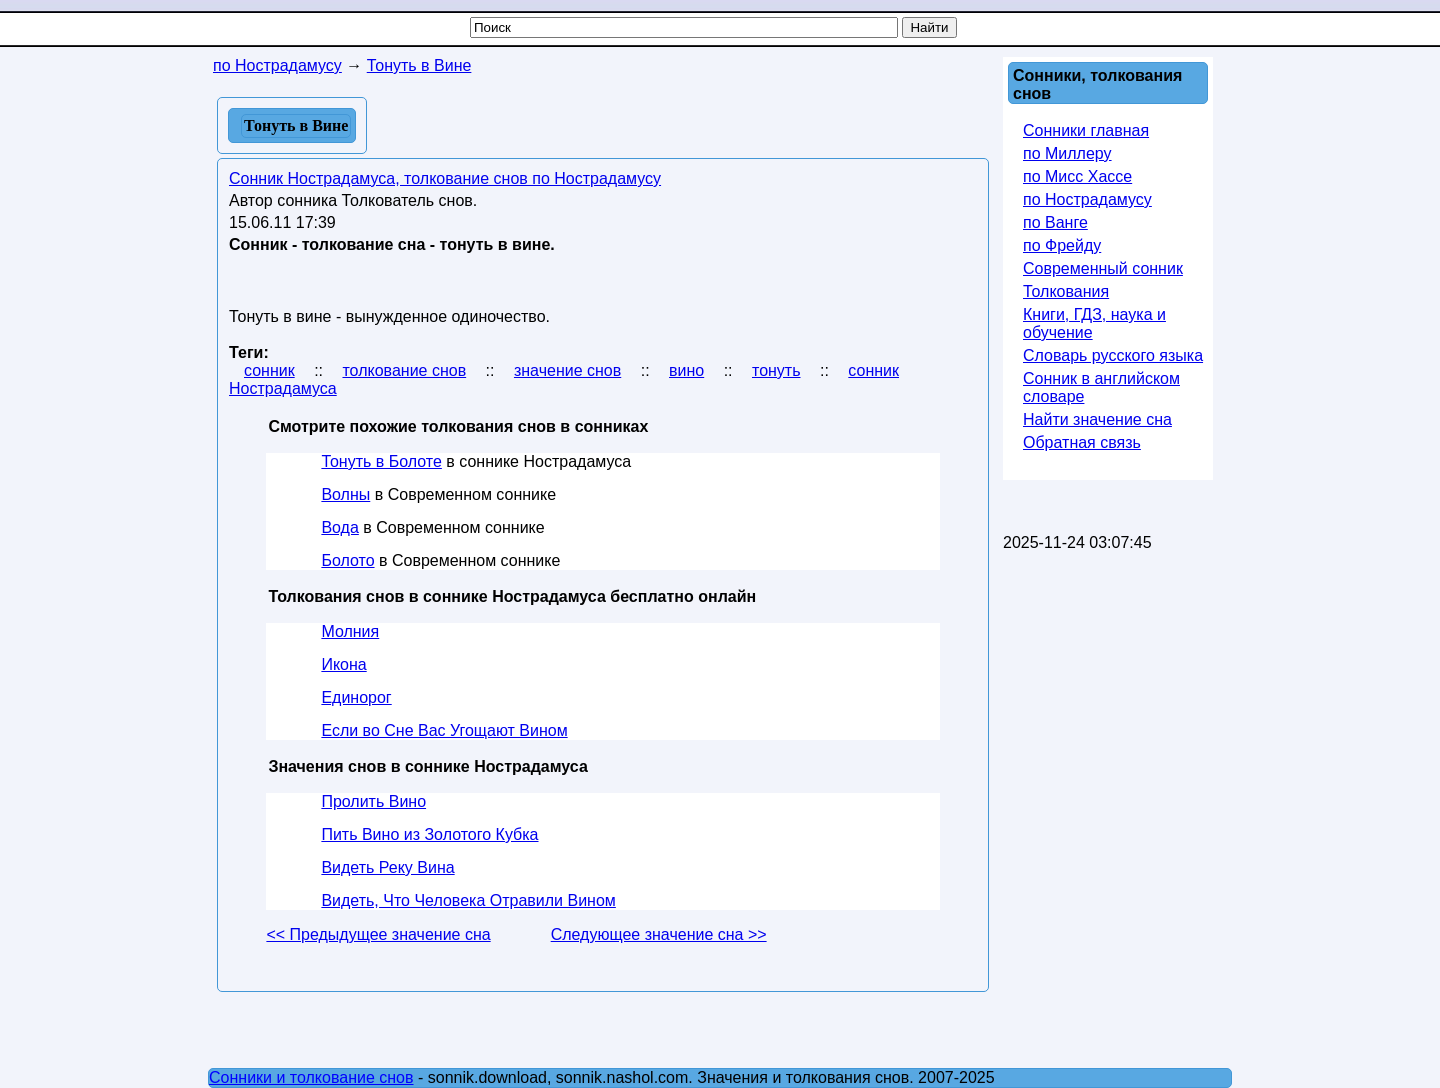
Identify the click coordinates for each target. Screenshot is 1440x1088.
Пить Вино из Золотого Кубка (429, 834)
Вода (339, 527)
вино (686, 370)
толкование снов (404, 370)
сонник (269, 370)
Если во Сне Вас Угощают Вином (444, 730)
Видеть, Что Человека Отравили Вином (468, 900)
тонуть (776, 370)
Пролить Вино (373, 801)
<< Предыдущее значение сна (378, 934)
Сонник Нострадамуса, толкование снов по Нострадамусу (445, 178)
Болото (347, 560)
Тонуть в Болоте (381, 461)
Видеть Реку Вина (387, 867)
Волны (345, 494)
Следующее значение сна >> (659, 934)
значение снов (567, 370)
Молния (350, 631)
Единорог (356, 697)
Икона (343, 664)
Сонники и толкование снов (311, 1077)
